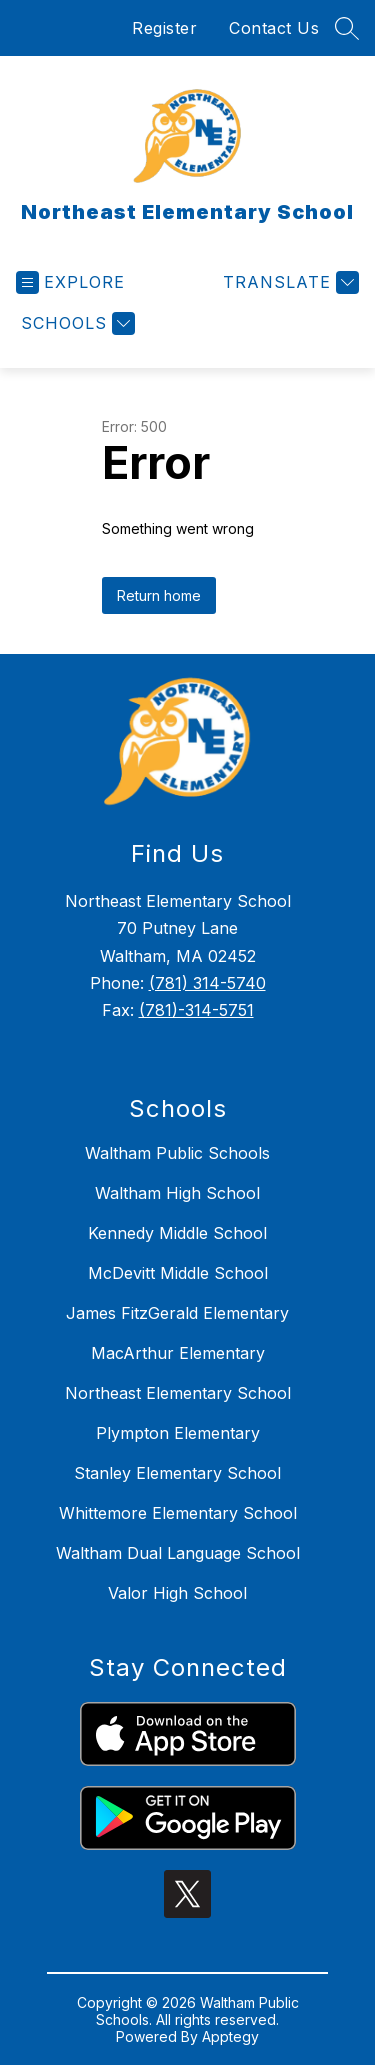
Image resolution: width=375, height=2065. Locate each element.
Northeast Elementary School (178, 1393)
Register (164, 28)
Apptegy (230, 2036)
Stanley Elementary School (177, 1473)
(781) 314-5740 (207, 983)
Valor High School (177, 1593)
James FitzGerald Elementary (177, 1313)
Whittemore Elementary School (178, 1513)
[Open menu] (70, 282)
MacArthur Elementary (178, 1353)
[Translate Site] (288, 282)
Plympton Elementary (178, 1433)
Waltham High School (177, 1193)
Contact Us (274, 28)
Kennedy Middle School (177, 1233)
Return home (159, 595)
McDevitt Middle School (178, 1273)
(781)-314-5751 (196, 1010)
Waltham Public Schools (177, 1153)
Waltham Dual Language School (178, 1553)
